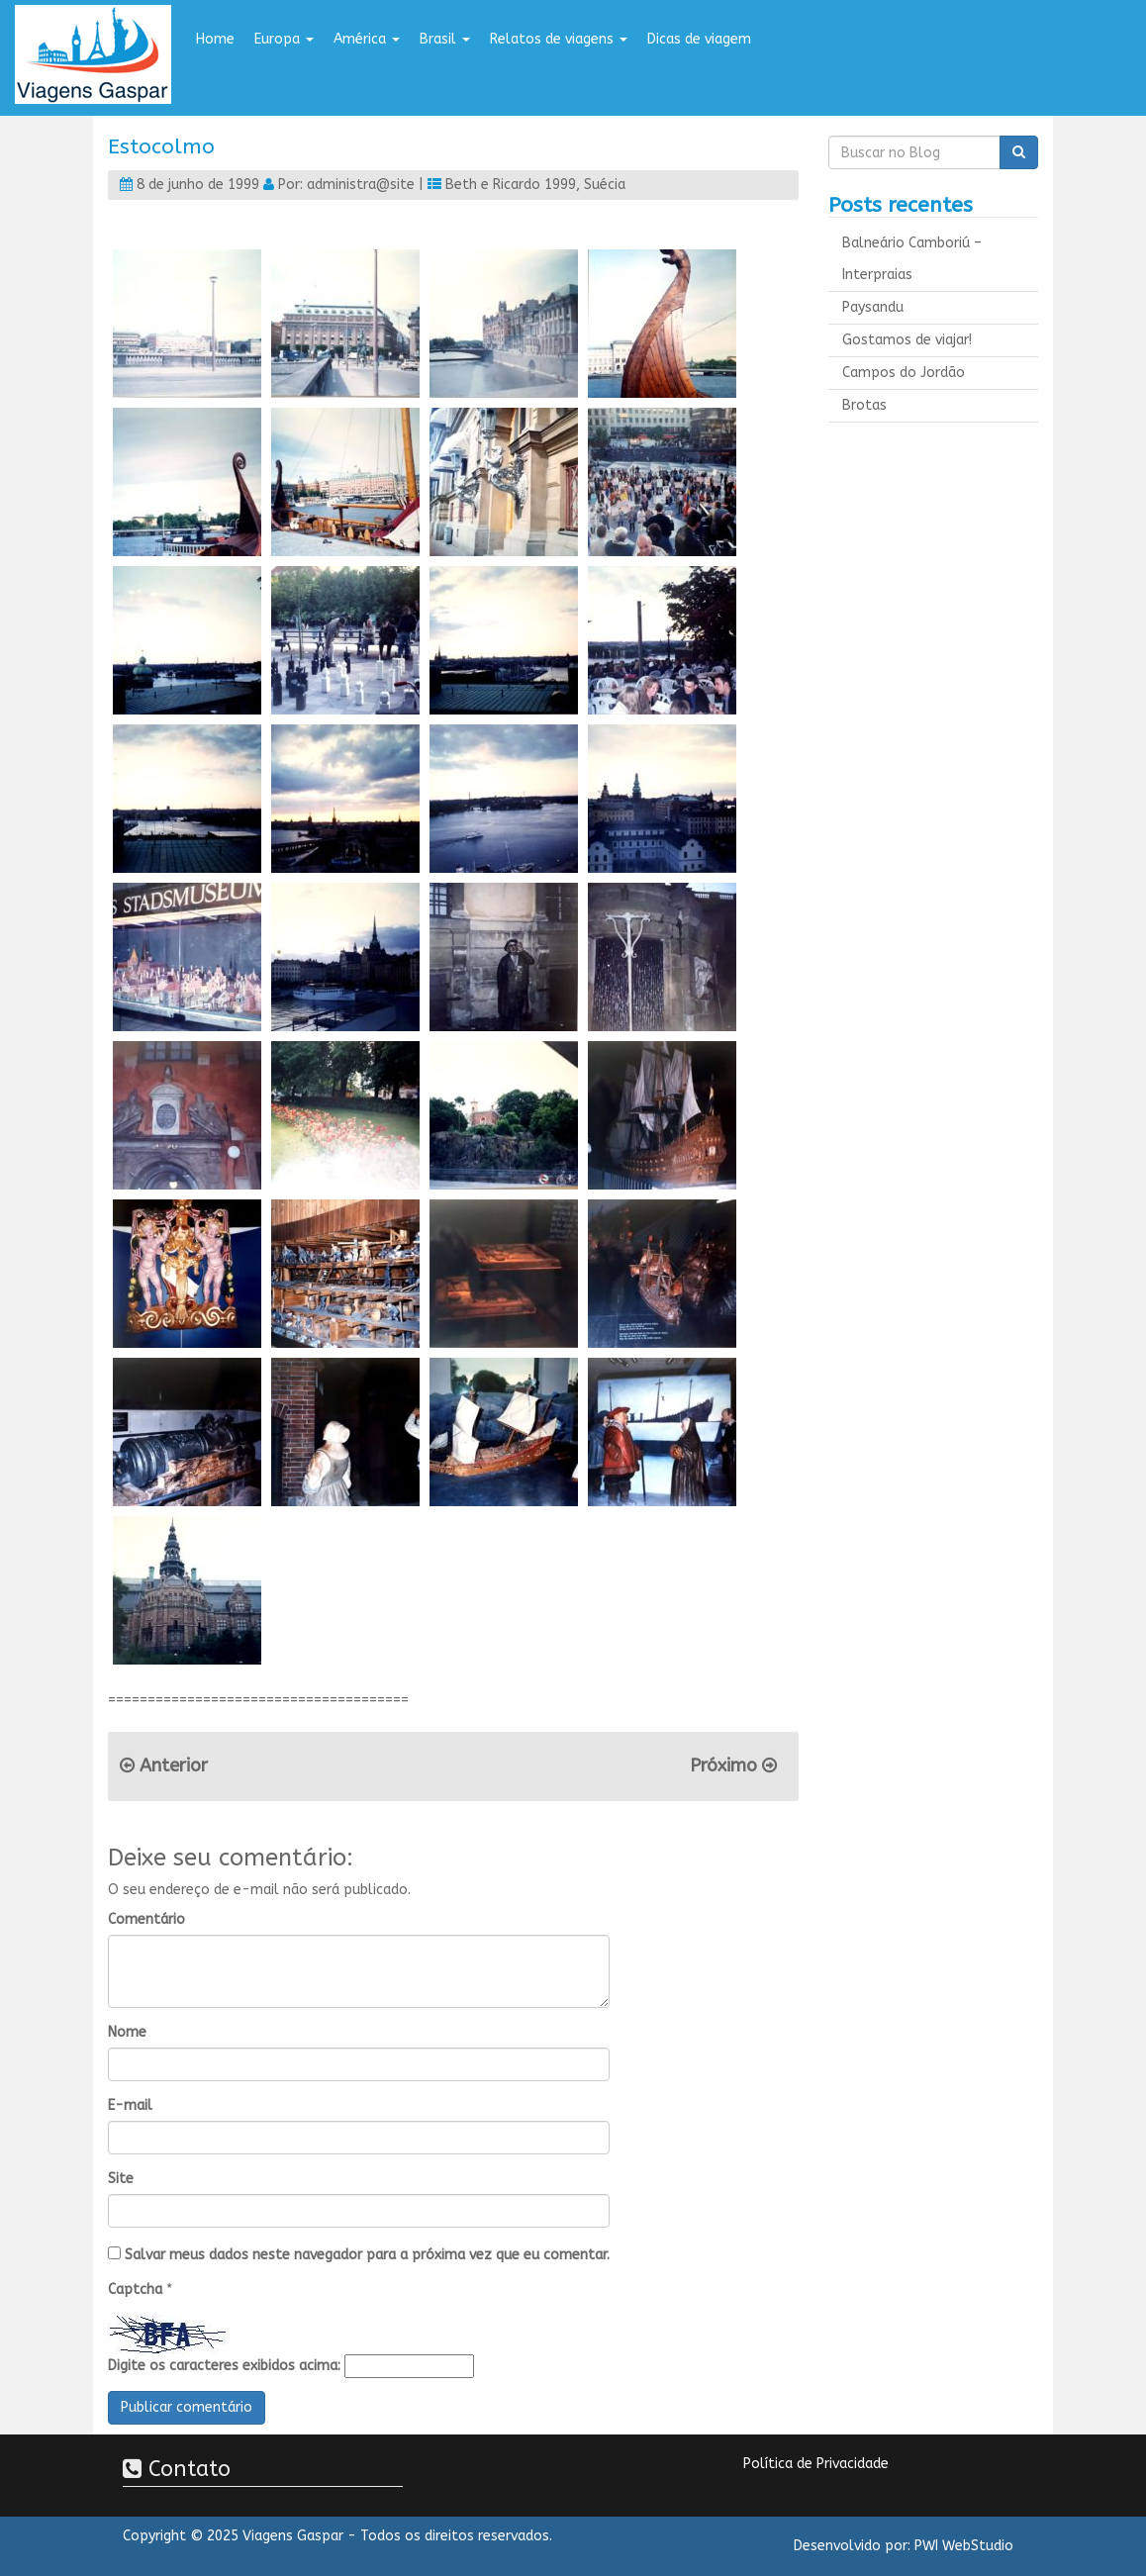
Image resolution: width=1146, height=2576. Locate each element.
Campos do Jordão (903, 372)
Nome (127, 2032)
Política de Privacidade (816, 2463)
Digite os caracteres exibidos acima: (224, 2365)
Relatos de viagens (558, 39)
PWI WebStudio (963, 2545)
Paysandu (873, 307)
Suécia (604, 184)
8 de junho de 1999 (198, 184)
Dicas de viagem (699, 39)
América (367, 39)
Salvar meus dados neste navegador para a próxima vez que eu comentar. (367, 2254)
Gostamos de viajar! (907, 340)
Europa (284, 39)
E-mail (130, 2105)
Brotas (864, 405)
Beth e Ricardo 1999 (510, 184)
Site (121, 2178)
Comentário (146, 1919)
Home (215, 39)
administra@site (361, 184)
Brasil (445, 39)
